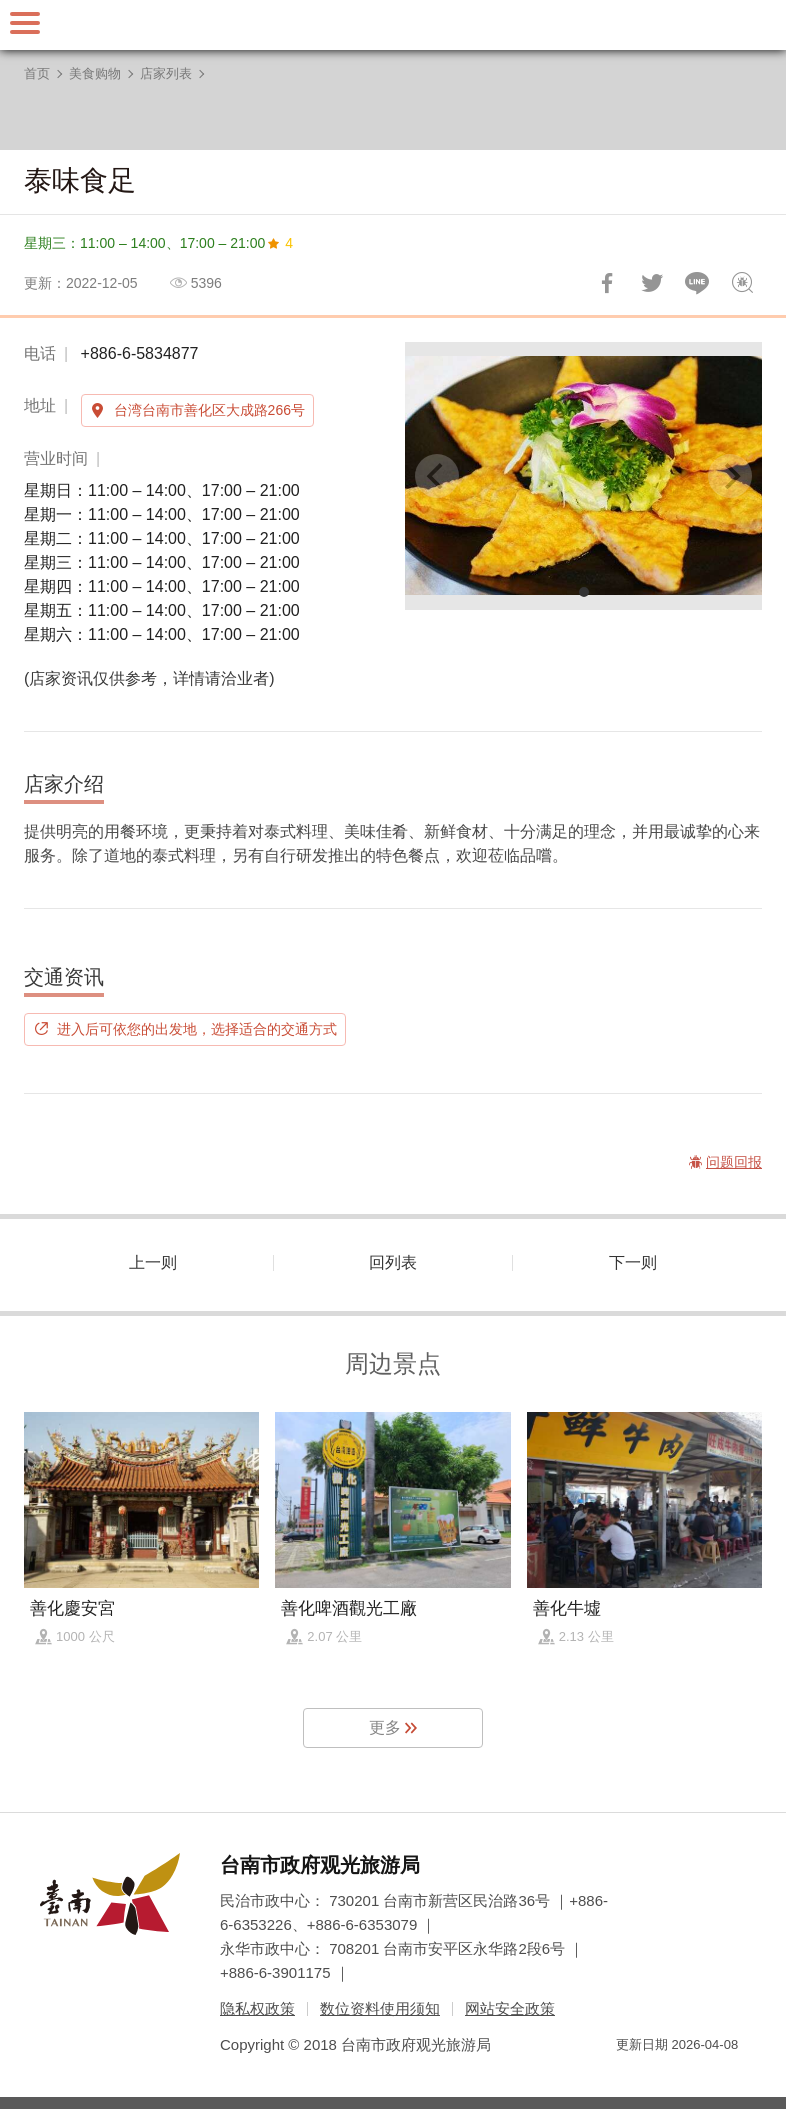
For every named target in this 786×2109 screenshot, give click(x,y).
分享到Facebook (607, 283)
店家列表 (166, 73)
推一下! (652, 283)
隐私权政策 (257, 2008)
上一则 (153, 1262)
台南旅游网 (393, 25)
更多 (385, 1727)
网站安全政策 (510, 2008)
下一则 (633, 1262)
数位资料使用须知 (380, 2008)
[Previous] (437, 476)
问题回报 (742, 283)
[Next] (730, 476)
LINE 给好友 (697, 283)
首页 (37, 73)
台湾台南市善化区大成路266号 (209, 410)
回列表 (393, 1262)
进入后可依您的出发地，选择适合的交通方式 (197, 1029)
